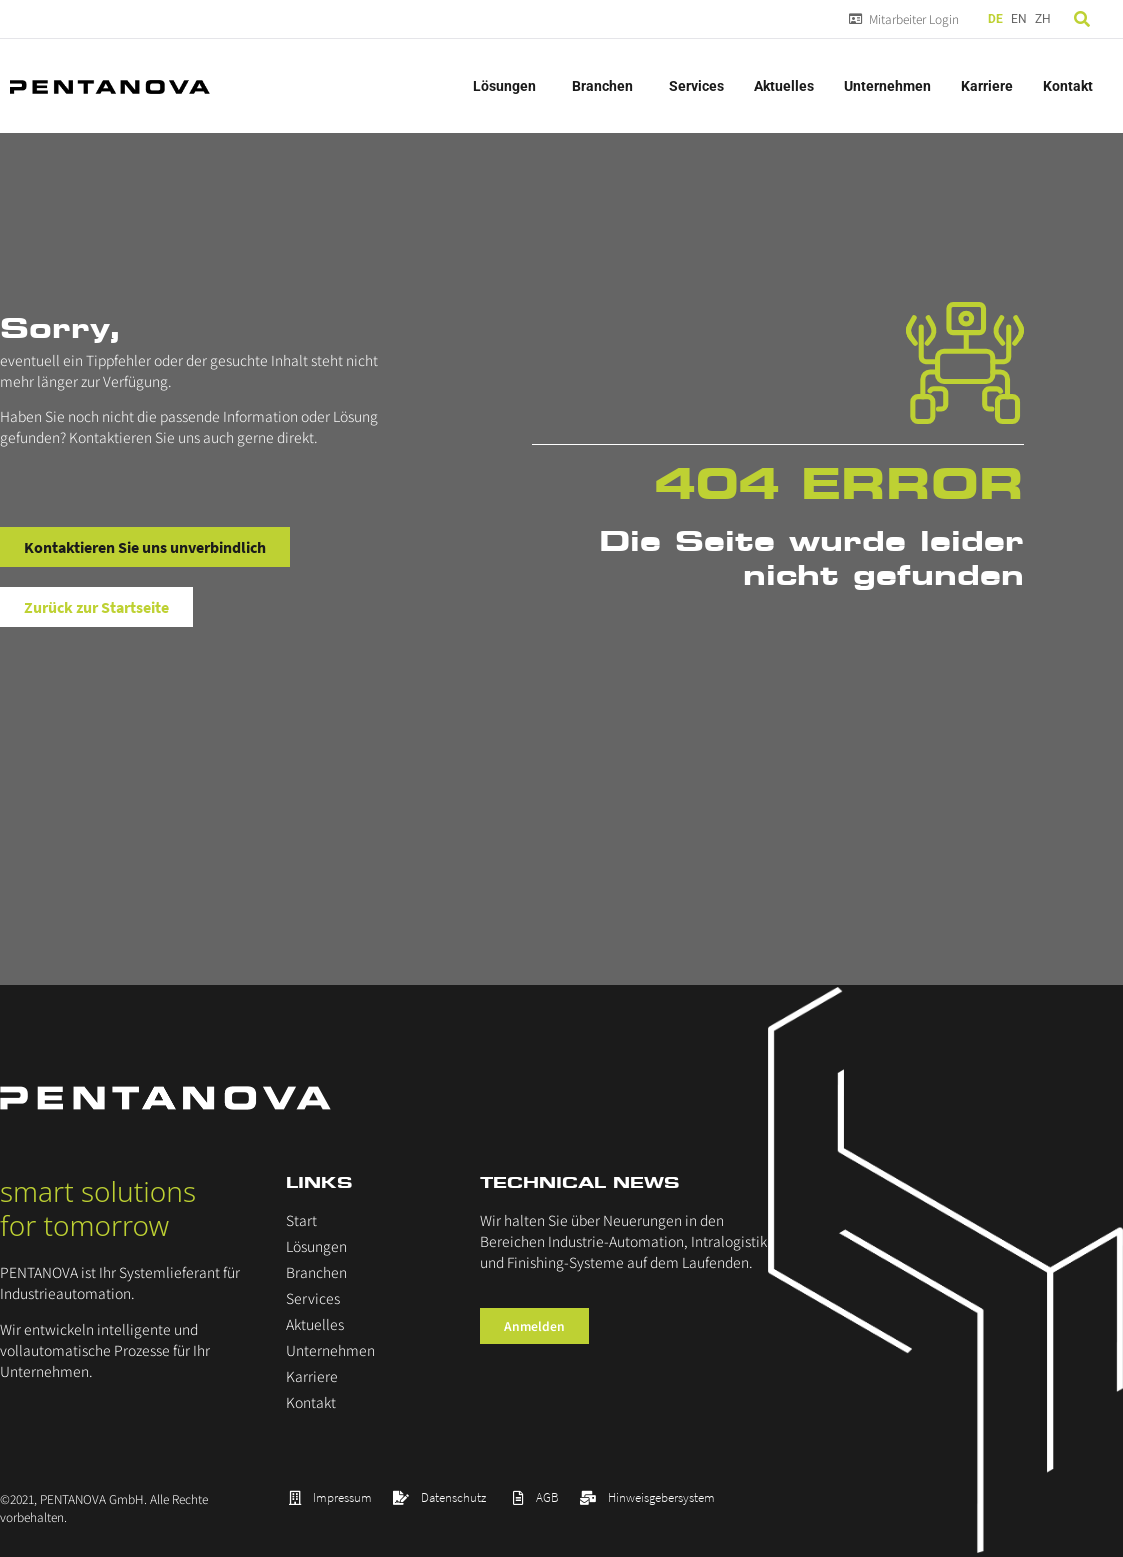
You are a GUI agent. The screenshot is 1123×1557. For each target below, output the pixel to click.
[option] (1019, 19)
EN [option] (1019, 19)
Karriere (987, 86)
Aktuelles (784, 86)
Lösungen (507, 86)
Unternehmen (887, 86)
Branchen (605, 86)
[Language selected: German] (1021, 19)
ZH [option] (1043, 19)
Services (696, 86)
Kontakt (1068, 86)
